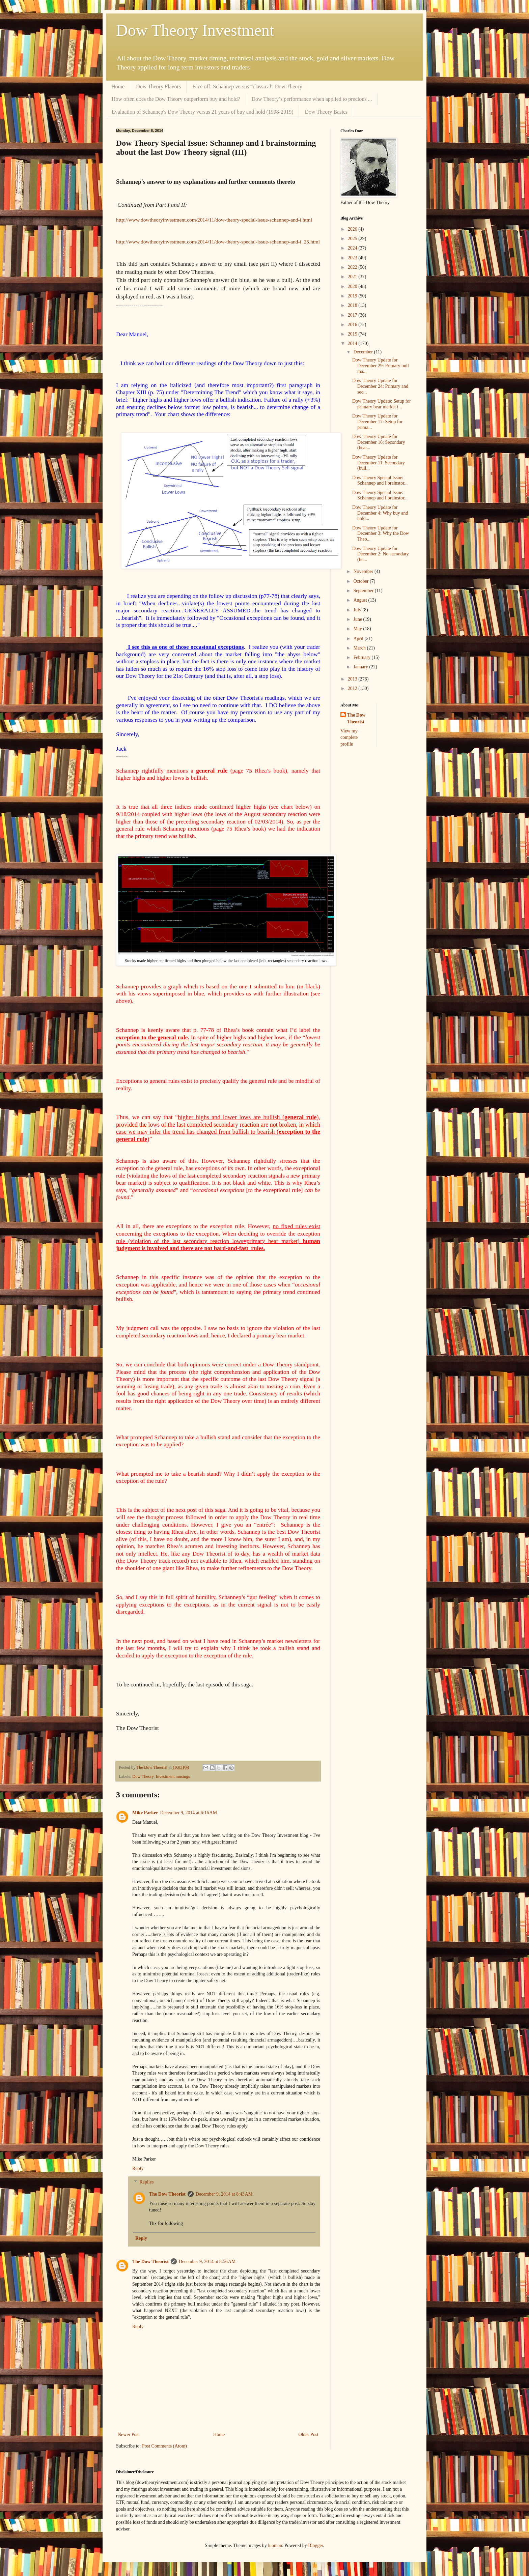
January (361, 666)
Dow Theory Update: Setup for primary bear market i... (381, 404)
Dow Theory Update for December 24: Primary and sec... (380, 386)
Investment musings (173, 1776)
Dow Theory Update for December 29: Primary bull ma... (380, 365)
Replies (146, 2182)
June (358, 619)
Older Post (309, 2434)
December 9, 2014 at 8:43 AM (224, 2194)
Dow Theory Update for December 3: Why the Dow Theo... (380, 533)
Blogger (315, 2545)
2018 (353, 305)
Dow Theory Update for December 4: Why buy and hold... (380, 513)
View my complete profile (349, 737)
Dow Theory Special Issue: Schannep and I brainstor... (380, 480)
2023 (353, 257)
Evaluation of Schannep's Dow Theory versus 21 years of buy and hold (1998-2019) (202, 112)
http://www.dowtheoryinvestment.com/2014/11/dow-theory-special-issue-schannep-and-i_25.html (218, 241)
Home (117, 86)
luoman (275, 2545)
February (362, 657)
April (358, 638)
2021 (353, 276)
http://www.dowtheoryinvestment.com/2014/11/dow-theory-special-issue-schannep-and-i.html (214, 220)
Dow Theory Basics (326, 112)
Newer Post (129, 2434)
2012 (353, 688)
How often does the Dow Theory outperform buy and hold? (176, 99)
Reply (137, 2168)
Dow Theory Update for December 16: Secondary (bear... (378, 442)
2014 (353, 343)
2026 (353, 229)
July (357, 609)
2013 (353, 679)
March (360, 647)
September (363, 590)
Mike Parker (145, 1812)
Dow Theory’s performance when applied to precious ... (312, 99)
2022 (353, 267)
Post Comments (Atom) (164, 2446)
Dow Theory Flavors (158, 86)
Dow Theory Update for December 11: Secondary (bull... (378, 463)
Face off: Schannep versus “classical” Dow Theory (247, 86)
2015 (353, 334)
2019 (353, 295)
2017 (353, 315)
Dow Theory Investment (195, 30)
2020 (353, 286)
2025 (353, 238)
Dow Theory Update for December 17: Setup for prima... (377, 421)
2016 (353, 324)
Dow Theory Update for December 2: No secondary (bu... (380, 554)
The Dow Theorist (167, 2194)
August (360, 600)
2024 (353, 248)
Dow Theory (143, 1776)
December (363, 351)
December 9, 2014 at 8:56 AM (207, 2261)
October (361, 581)
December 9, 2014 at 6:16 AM (188, 1812)
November (363, 571)
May (358, 628)
